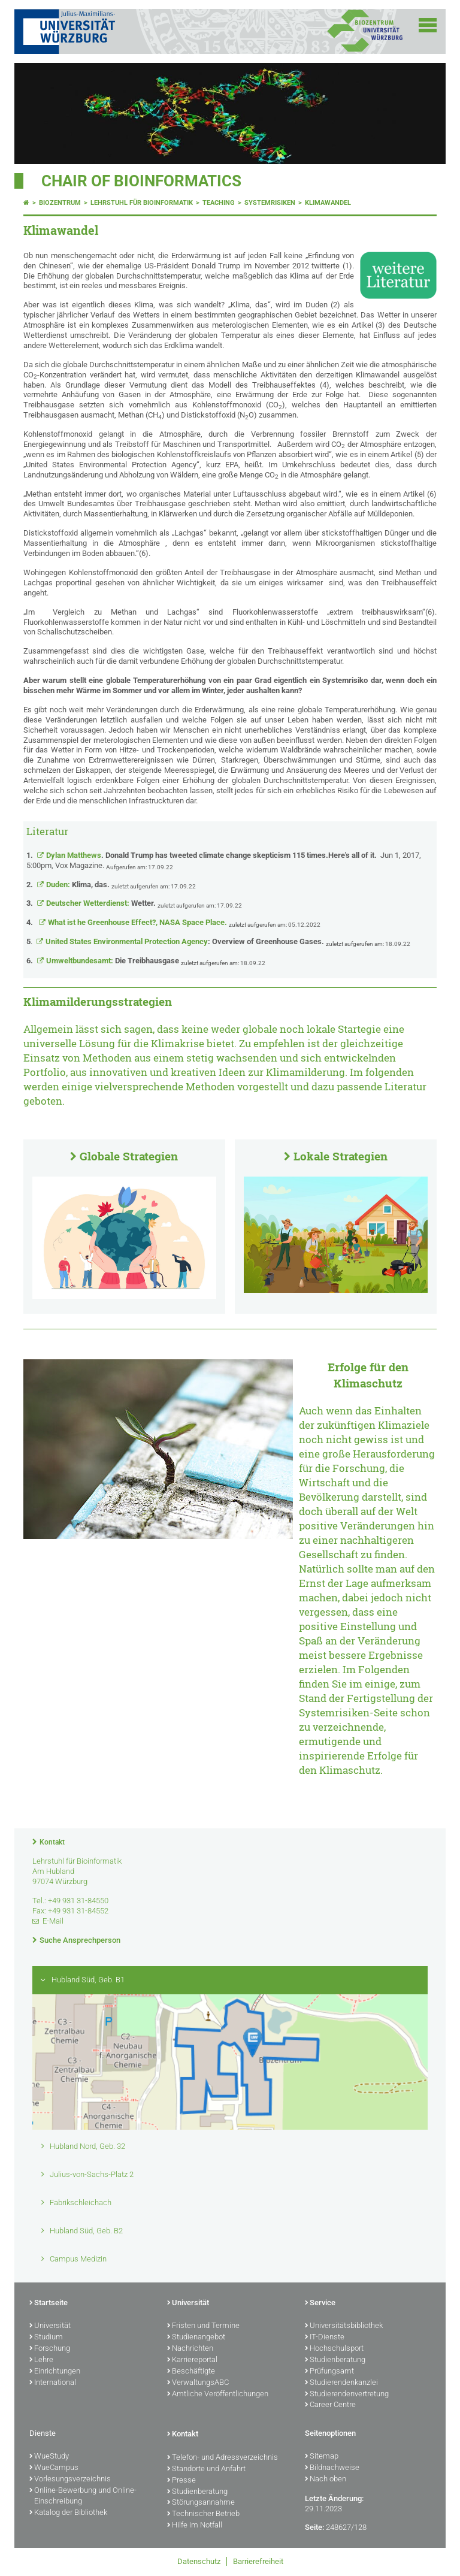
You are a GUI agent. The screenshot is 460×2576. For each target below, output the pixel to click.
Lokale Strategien (340, 1156)
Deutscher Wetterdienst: (101, 903)
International (52, 2383)
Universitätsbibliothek (344, 2326)
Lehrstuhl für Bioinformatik (141, 203)
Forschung (49, 2349)
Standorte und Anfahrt (206, 2469)
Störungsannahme (201, 2503)
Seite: (314, 2527)
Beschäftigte (191, 2371)
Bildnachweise (332, 2468)
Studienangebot (196, 2337)
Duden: (78, 884)
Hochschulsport (334, 2349)
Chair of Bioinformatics (141, 181)
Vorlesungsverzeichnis (70, 2479)
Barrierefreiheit (258, 2561)
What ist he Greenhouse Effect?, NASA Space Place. (137, 922)
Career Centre (330, 2405)
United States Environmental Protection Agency (185, 941)
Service (320, 2303)
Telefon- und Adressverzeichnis (222, 2458)
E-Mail (53, 1920)
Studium (46, 2337)
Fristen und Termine (203, 2326)
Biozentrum (60, 203)
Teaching (218, 203)
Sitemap (321, 2456)
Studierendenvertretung (347, 2394)
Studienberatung (335, 2360)
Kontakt (52, 1842)
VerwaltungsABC (198, 2383)
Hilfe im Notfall (194, 2525)
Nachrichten (190, 2349)
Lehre (41, 2360)
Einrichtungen (54, 2371)
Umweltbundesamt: (112, 960)
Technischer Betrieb (203, 2514)
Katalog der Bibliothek (68, 2513)
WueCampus (53, 2468)
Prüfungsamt (329, 2371)
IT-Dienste (324, 2337)
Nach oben (325, 2479)
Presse (181, 2480)
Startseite (48, 2303)
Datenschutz (198, 2561)
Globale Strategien (129, 1156)
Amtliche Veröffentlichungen (217, 2394)
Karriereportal (192, 2360)
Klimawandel (328, 203)
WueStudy (49, 2456)
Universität (50, 2326)
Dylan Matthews (187, 855)
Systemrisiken (269, 203)
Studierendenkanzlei (341, 2383)
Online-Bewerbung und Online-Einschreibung (83, 2497)
